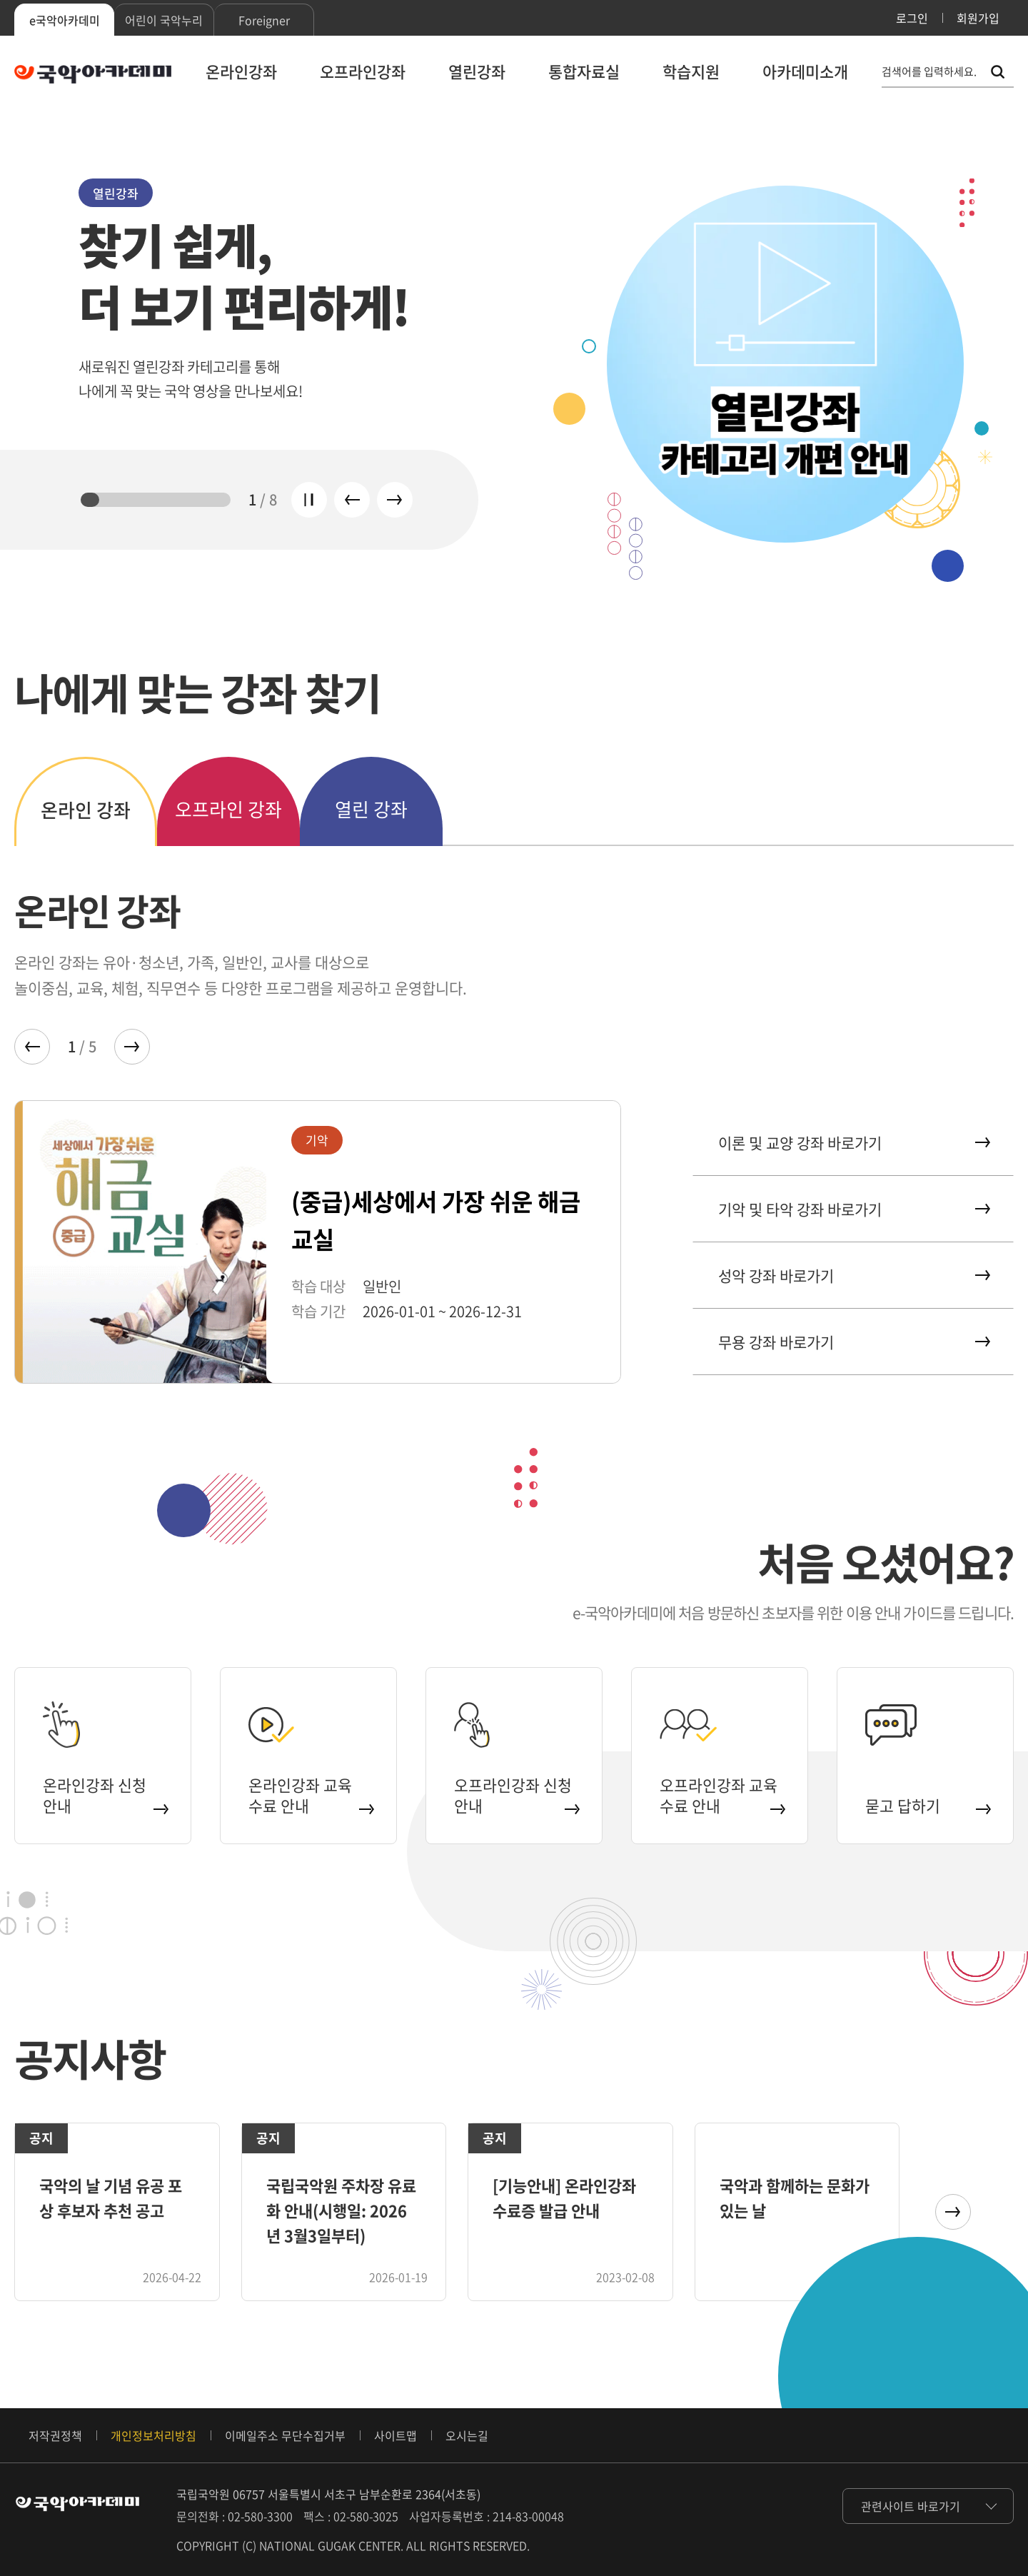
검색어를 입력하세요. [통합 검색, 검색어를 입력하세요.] (929, 71)
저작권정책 (55, 2435)
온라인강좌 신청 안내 (105, 1794)
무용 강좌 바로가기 (853, 1342)
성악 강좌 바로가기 (853, 1275)
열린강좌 (476, 71)
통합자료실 (584, 71)
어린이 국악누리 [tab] (164, 20)
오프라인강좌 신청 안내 (516, 1794)
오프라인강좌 (362, 71)
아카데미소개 (805, 71)
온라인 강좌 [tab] (86, 809)
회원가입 (978, 18)
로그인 (912, 18)
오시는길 (466, 2435)
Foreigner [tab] (264, 20)
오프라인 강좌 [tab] (228, 808)
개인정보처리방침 (153, 2435)
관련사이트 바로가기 (910, 2506)
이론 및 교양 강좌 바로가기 (853, 1143)
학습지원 (691, 71)
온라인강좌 (241, 71)
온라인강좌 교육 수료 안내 (310, 1794)
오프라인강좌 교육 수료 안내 (721, 1794)
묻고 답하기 (927, 1804)
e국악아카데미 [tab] (64, 20)
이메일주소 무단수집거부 (285, 2435)
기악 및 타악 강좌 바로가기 (853, 1209)
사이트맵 (395, 2435)
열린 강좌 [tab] (371, 808)
